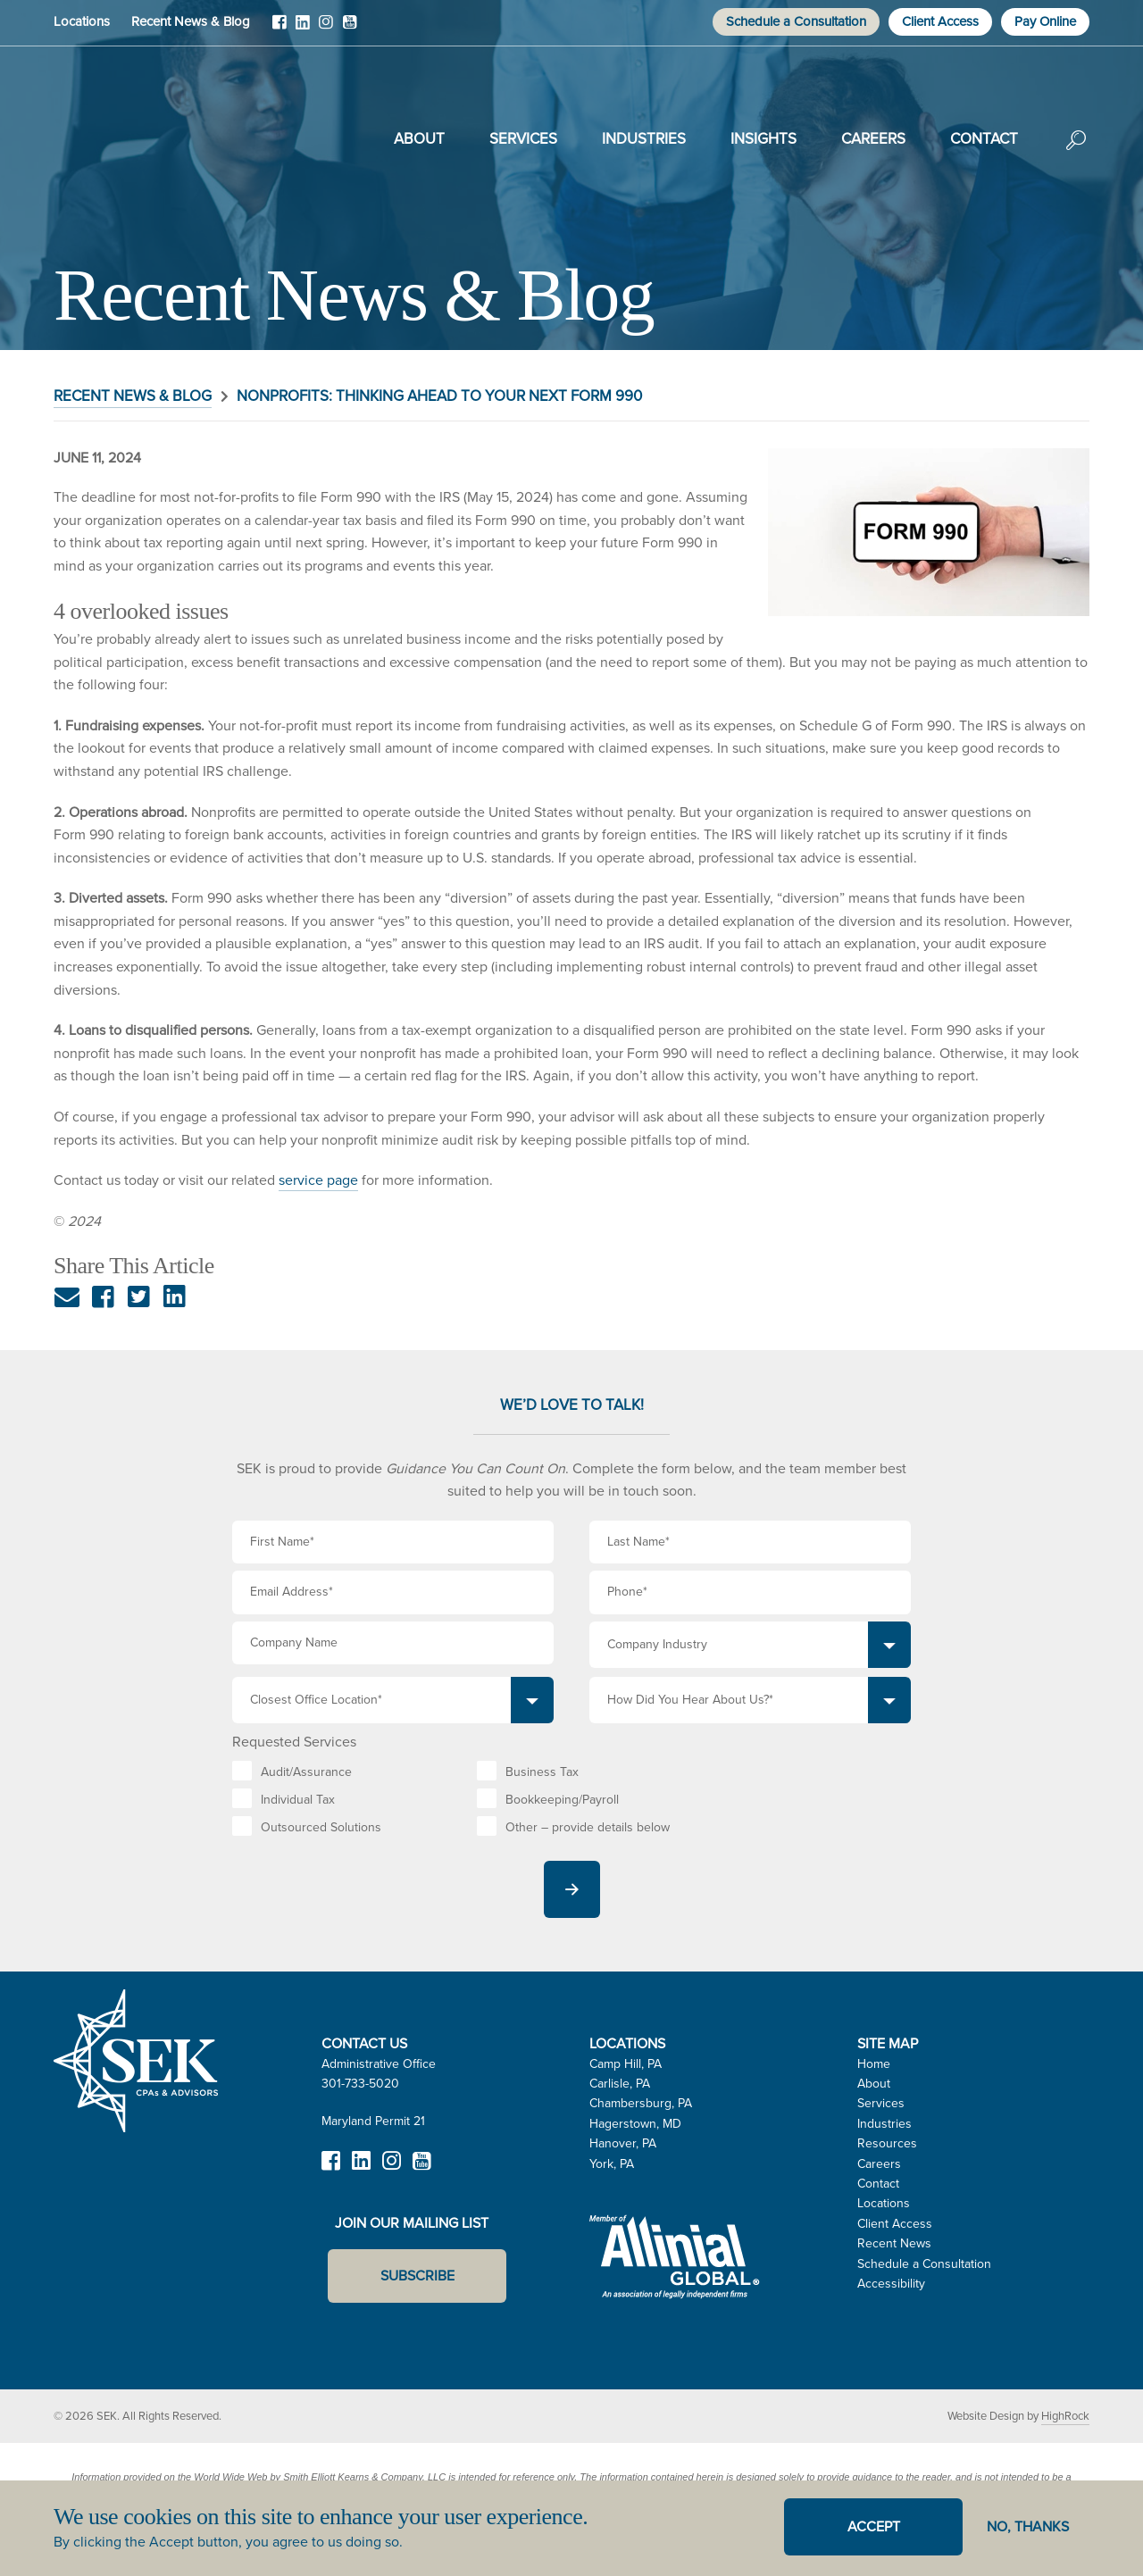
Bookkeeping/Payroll (562, 1799)
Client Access (940, 21)
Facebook (279, 28)
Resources (887, 2143)
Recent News (894, 2243)
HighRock (1065, 2415)
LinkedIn (303, 28)
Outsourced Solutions (321, 1827)
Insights (763, 139)
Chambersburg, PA (640, 2103)
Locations (82, 21)
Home (873, 2064)
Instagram (326, 28)
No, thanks (1028, 2526)
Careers (873, 139)
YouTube (349, 28)
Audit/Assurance (306, 1772)
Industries (644, 139)
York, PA (611, 2164)
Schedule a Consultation (796, 21)
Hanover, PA (622, 2143)
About (419, 139)
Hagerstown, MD (635, 2123)
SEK (144, 135)
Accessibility (891, 2283)
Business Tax (542, 1772)
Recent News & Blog (190, 21)
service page (318, 1180)
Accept (873, 2526)
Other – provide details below (587, 1827)
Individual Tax (298, 1799)
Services (523, 139)
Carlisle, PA (619, 2083)
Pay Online (1045, 21)
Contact (984, 139)
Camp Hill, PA (625, 2064)
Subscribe (417, 2275)
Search (1076, 153)
